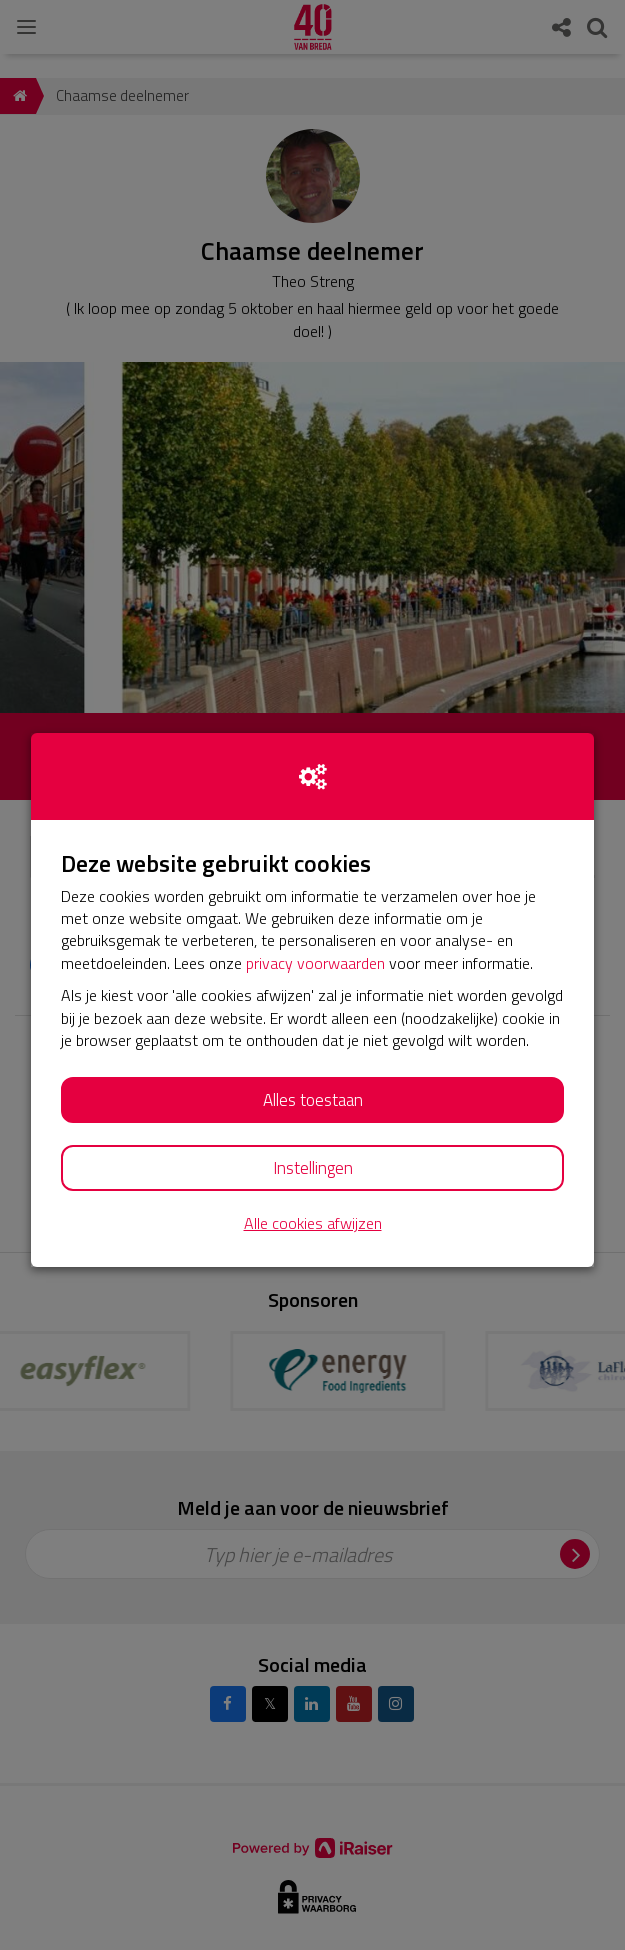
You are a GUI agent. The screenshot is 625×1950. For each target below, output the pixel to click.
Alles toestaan (313, 1100)
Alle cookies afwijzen (313, 1223)
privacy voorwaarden (315, 963)
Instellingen (313, 1168)
